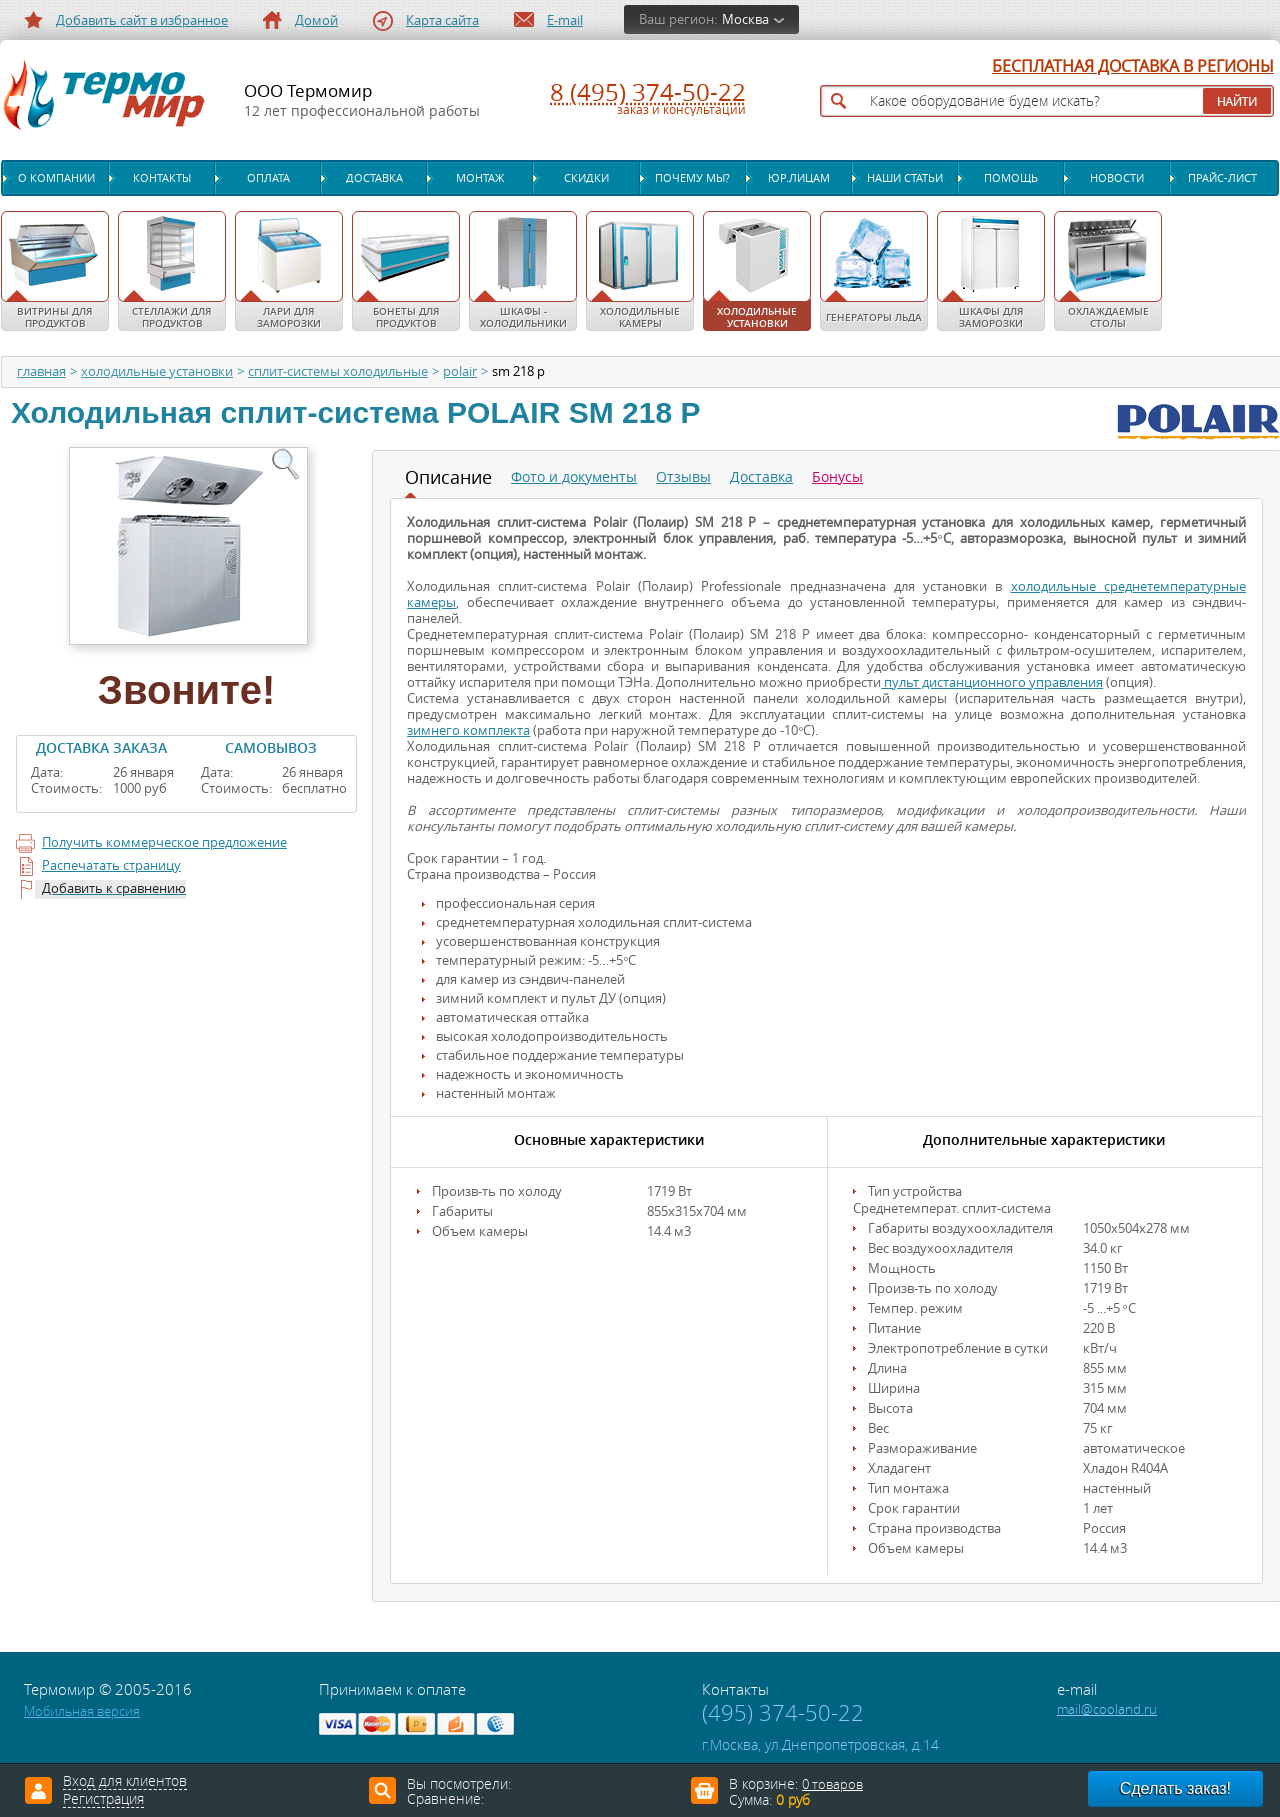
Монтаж (480, 178)
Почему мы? (692, 178)
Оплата (268, 178)
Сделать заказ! (1175, 1788)
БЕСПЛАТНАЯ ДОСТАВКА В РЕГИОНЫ (1133, 67)
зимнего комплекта (468, 730)
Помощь (1011, 178)
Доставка (374, 178)
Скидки (586, 178)
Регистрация (103, 1800)
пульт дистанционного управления (992, 682)
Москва (745, 19)
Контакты (162, 178)
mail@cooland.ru (1107, 1709)
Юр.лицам (799, 178)
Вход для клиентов (125, 1782)
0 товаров (832, 1784)
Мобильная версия (82, 1711)
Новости (1117, 178)
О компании (56, 178)
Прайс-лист (1222, 178)
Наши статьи (905, 178)
